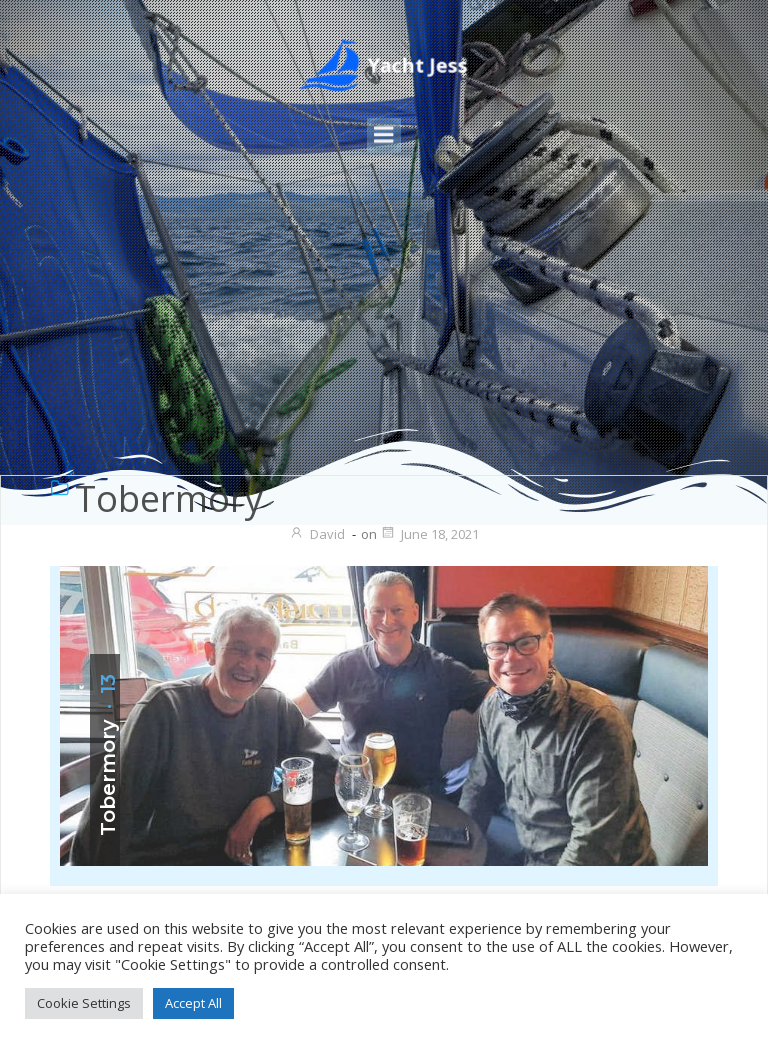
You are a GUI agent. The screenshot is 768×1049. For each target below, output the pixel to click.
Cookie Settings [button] (84, 1003)
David (317, 534)
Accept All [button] (193, 1003)
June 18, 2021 (429, 534)
